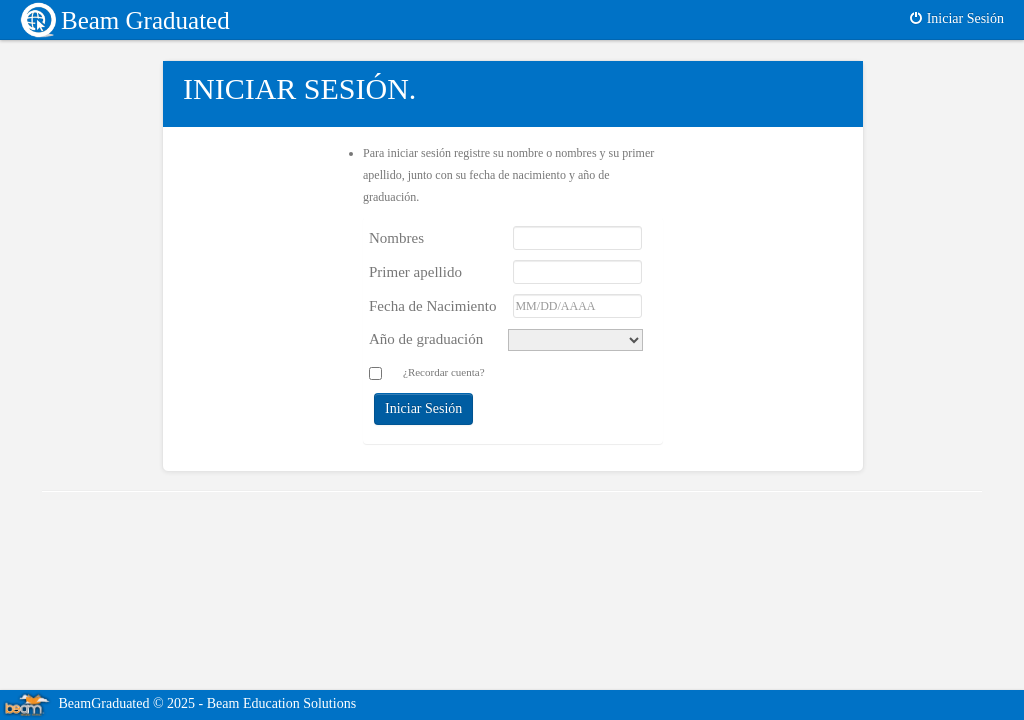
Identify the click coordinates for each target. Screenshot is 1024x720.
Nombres (396, 238)
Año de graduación (426, 339)
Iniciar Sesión (956, 18)
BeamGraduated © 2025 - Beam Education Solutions (178, 703)
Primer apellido (415, 272)
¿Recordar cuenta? (444, 372)
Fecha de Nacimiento (432, 306)
